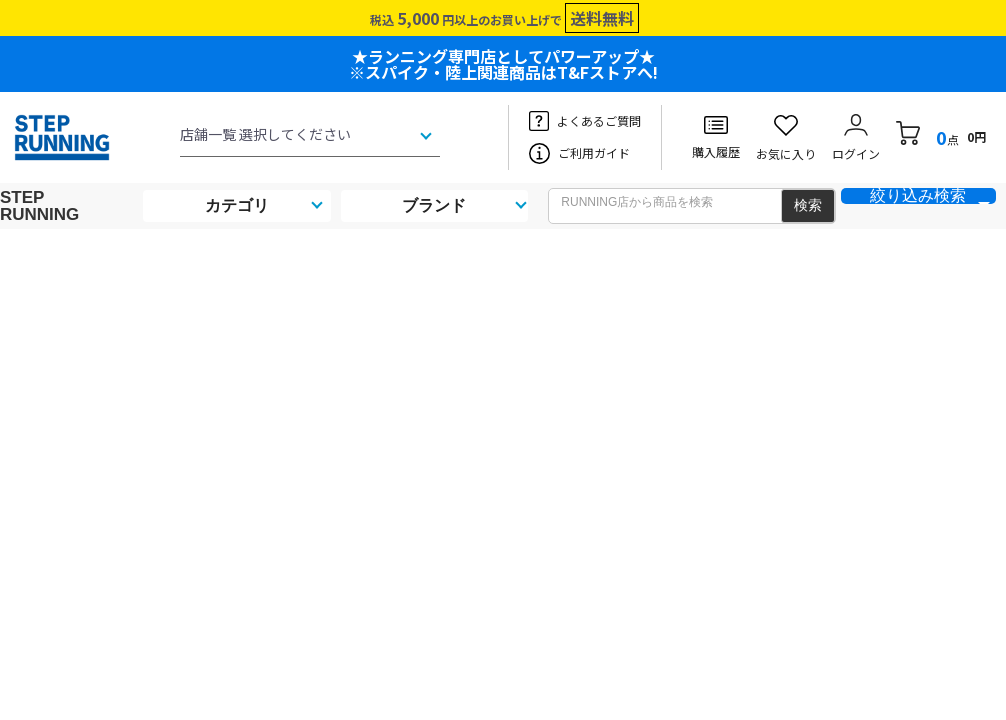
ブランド (434, 205)
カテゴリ (237, 205)
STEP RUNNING (39, 206)
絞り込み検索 (918, 196)
